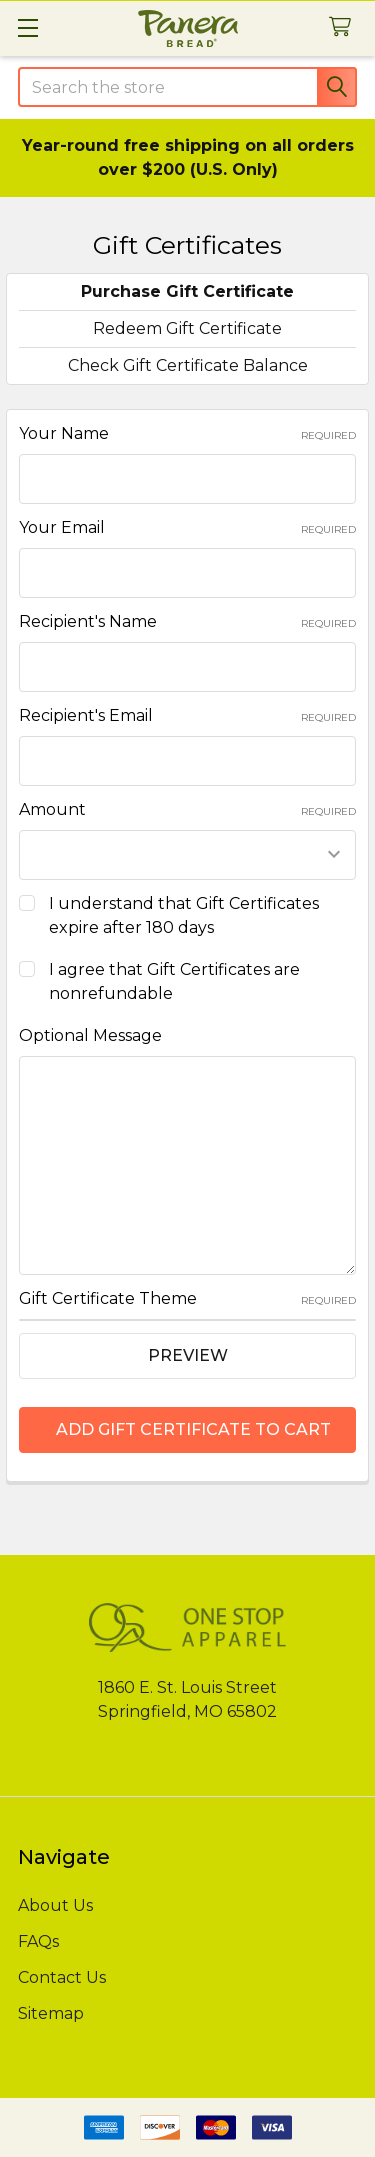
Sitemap (51, 2013)
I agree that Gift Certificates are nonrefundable (174, 981)
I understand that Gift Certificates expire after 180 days (184, 915)
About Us (55, 1905)
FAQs (38, 1941)
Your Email (187, 527)
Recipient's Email (187, 715)
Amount (187, 809)
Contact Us (62, 1977)
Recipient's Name (187, 621)
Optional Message (90, 1035)
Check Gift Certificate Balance (188, 365)
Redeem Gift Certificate (187, 328)
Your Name (187, 433)
